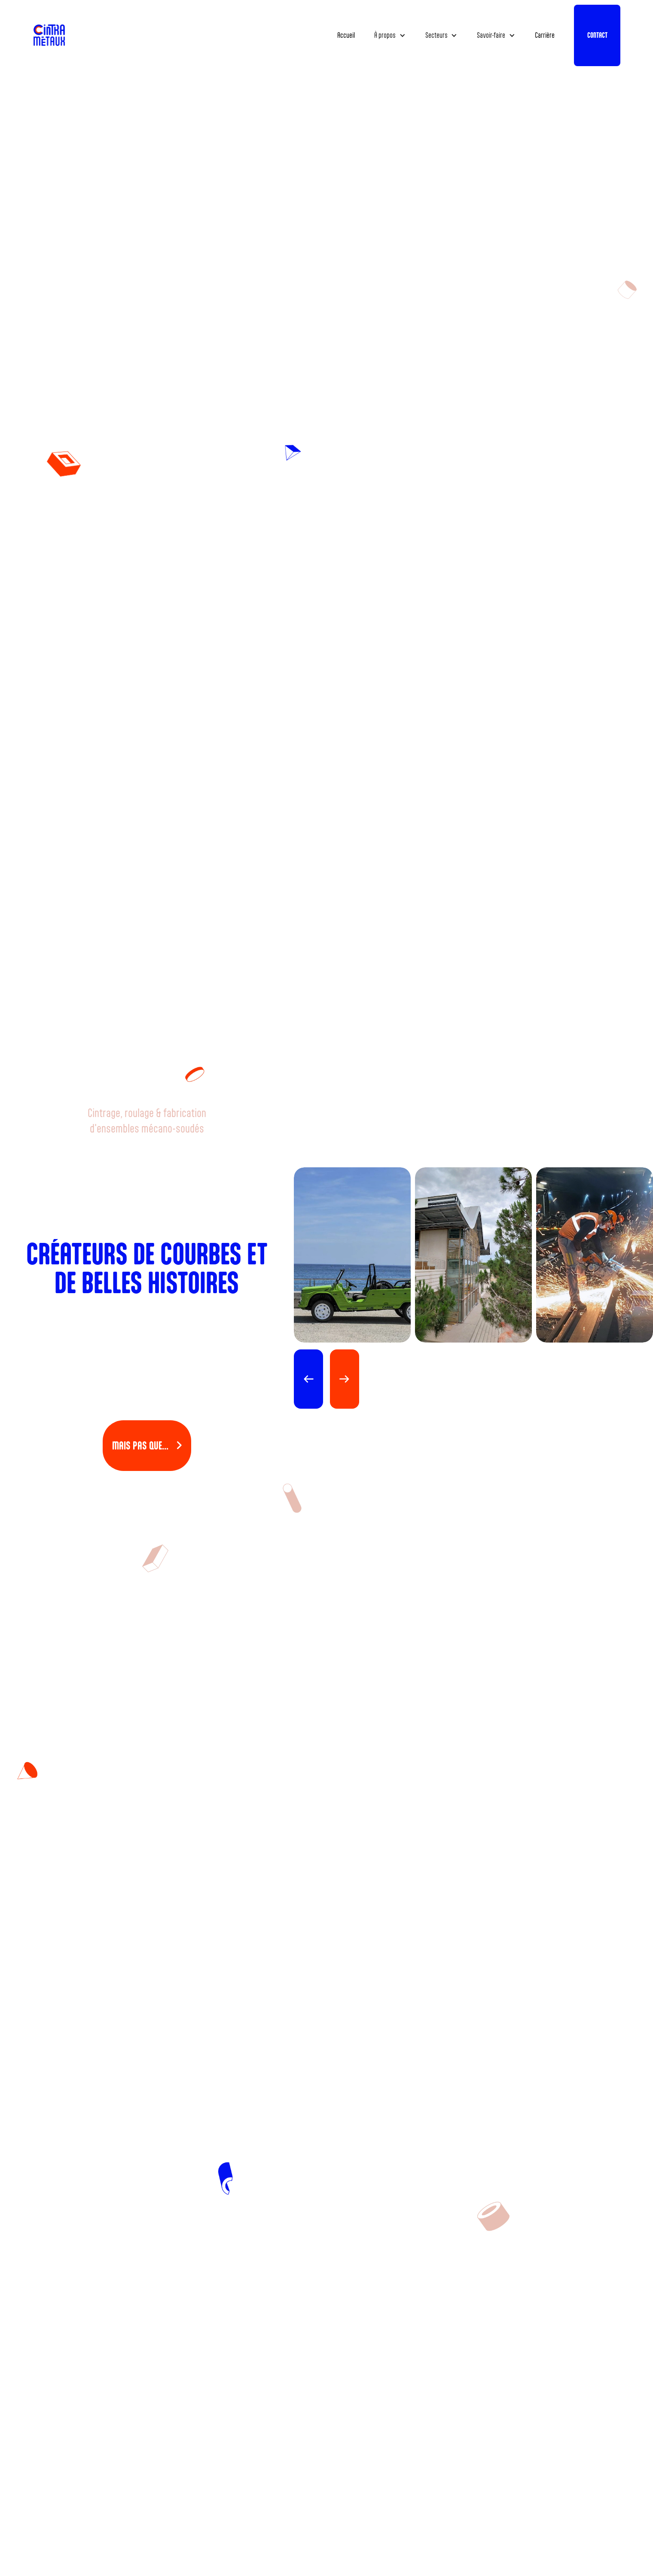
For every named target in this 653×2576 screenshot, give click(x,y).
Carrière (545, 35)
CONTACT (597, 35)
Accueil (346, 35)
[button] (390, 35)
